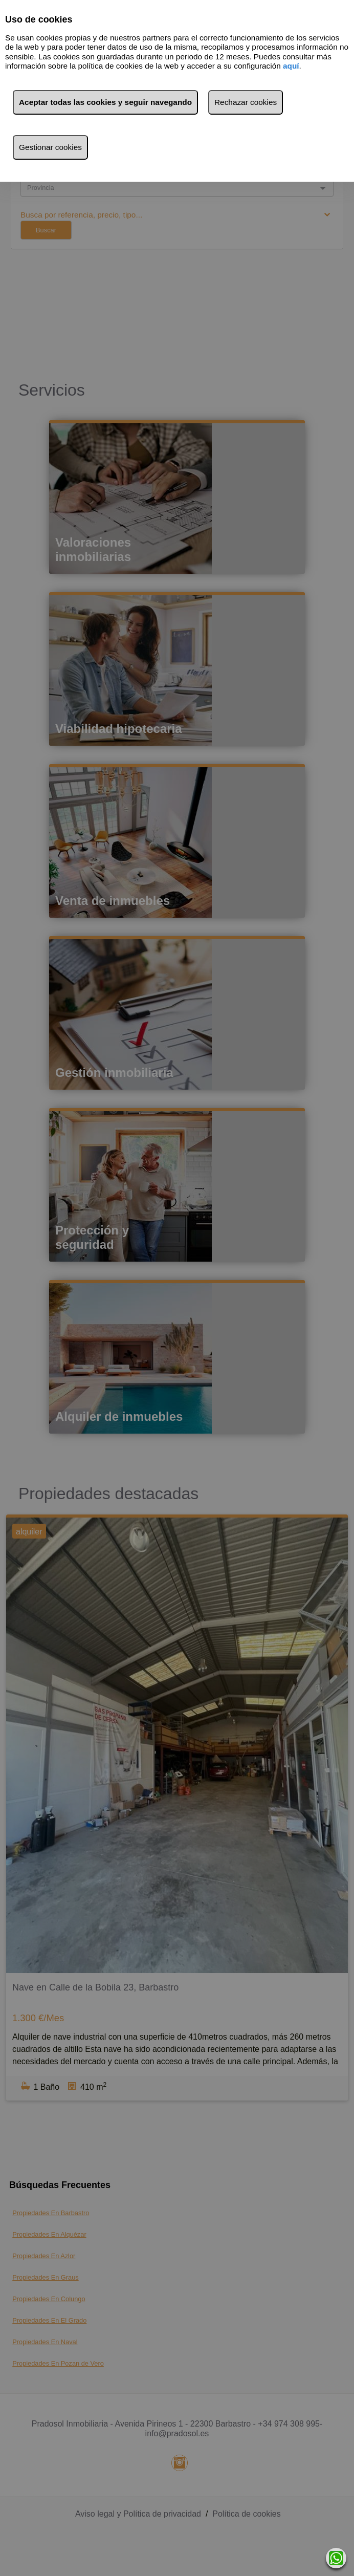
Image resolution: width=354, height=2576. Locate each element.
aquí (291, 65)
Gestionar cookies (50, 147)
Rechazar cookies (245, 102)
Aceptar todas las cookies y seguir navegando (105, 102)
